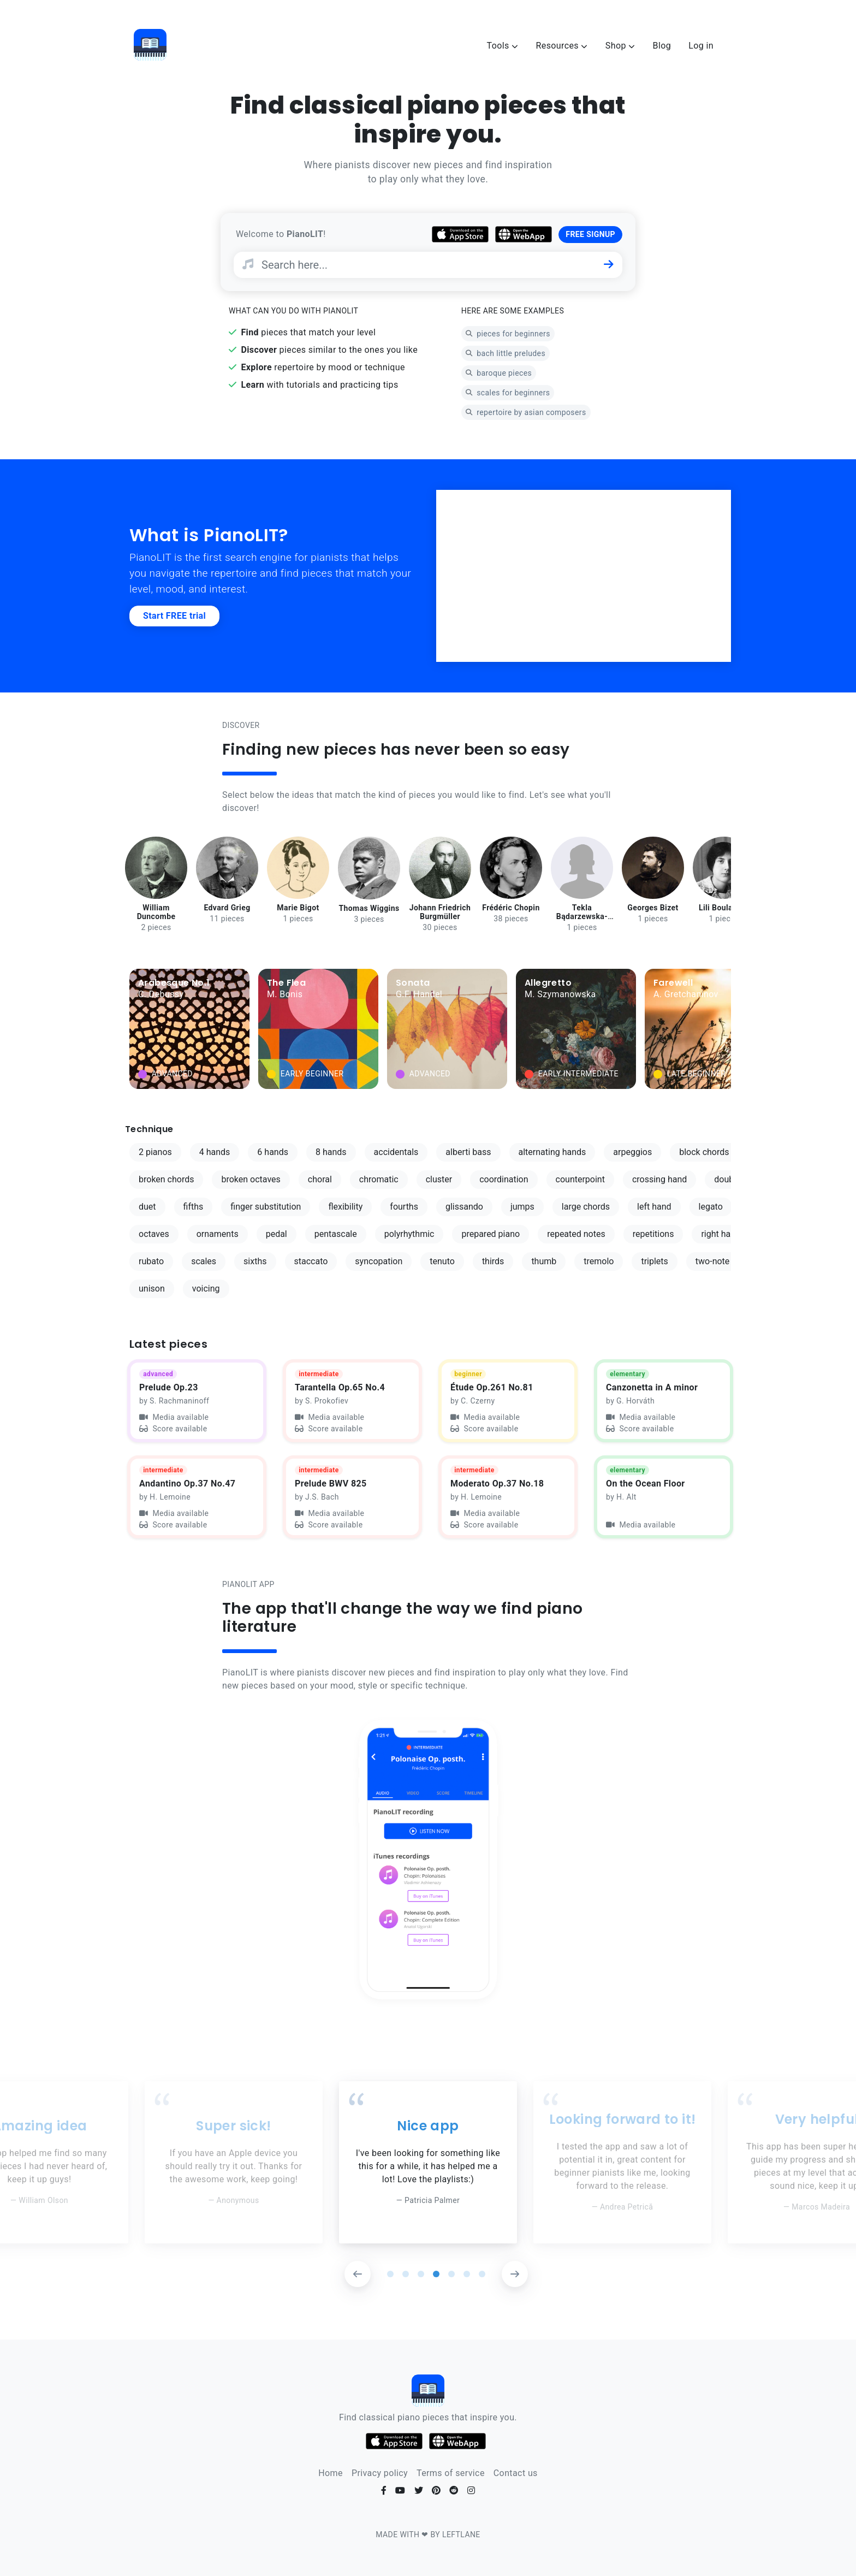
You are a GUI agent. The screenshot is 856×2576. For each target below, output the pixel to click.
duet (147, 1206)
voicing (206, 1288)
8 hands (331, 1152)
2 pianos (155, 1152)
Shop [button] (620, 45)
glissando (464, 1206)
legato (711, 1206)
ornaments (218, 1234)
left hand (654, 1206)
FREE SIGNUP (590, 234)
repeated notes (576, 1234)
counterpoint (580, 1179)
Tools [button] (503, 45)
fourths (404, 1206)
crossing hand (659, 1179)
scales (203, 1261)
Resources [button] (561, 45)
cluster (439, 1179)
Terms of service (451, 2473)
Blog (662, 45)
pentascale (335, 1234)
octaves (154, 1234)
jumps (522, 1206)
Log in (701, 45)
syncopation (378, 1261)
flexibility (345, 1206)
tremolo (599, 1261)
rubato (151, 1261)
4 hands (214, 1152)
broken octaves (250, 1179)
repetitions (653, 1234)
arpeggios (632, 1152)
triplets (654, 1261)
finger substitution (265, 1206)
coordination (503, 1179)
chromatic (379, 1179)
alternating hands (552, 1152)
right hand (720, 1234)
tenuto (442, 1261)
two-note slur (721, 1261)
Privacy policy (380, 2473)
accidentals (396, 1152)
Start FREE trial (174, 616)
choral (320, 1179)
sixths (254, 1261)
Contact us (516, 2473)
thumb (543, 1261)
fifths (193, 1206)
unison (152, 1288)
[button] (357, 2274)
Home (330, 2473)
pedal (276, 1234)
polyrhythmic (409, 1234)
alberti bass (468, 1152)
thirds (493, 1261)
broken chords (166, 1179)
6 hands (272, 1152)
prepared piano (490, 1234)
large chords (586, 1206)
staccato (311, 1261)
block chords (704, 1152)
